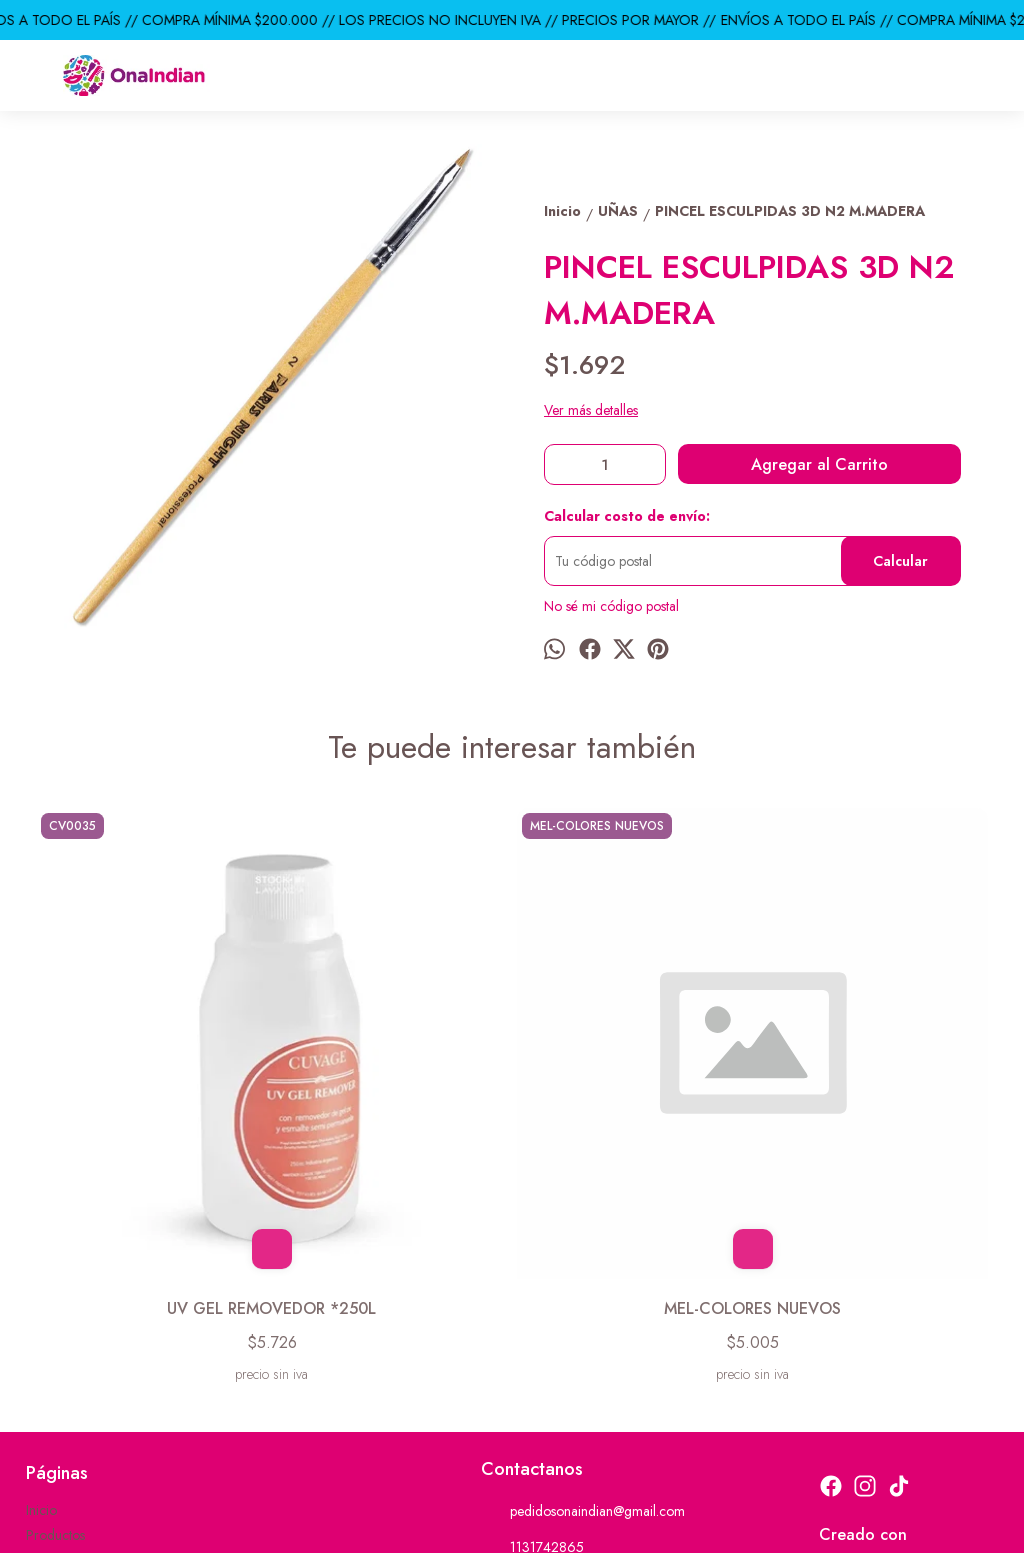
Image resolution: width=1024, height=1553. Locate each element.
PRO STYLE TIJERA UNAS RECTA (872, 1080)
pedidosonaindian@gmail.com (583, 1294)
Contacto (52, 1343)
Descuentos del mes (83, 1368)
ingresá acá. (555, 1524)
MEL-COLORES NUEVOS (391, 1068)
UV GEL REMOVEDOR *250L (151, 1080)
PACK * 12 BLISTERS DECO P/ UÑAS (632, 1080)
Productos (55, 1318)
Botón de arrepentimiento (648, 1524)
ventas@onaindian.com (561, 1366)
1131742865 (532, 1330)
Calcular (900, 561)
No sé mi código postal (611, 606)
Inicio (41, 1293)
